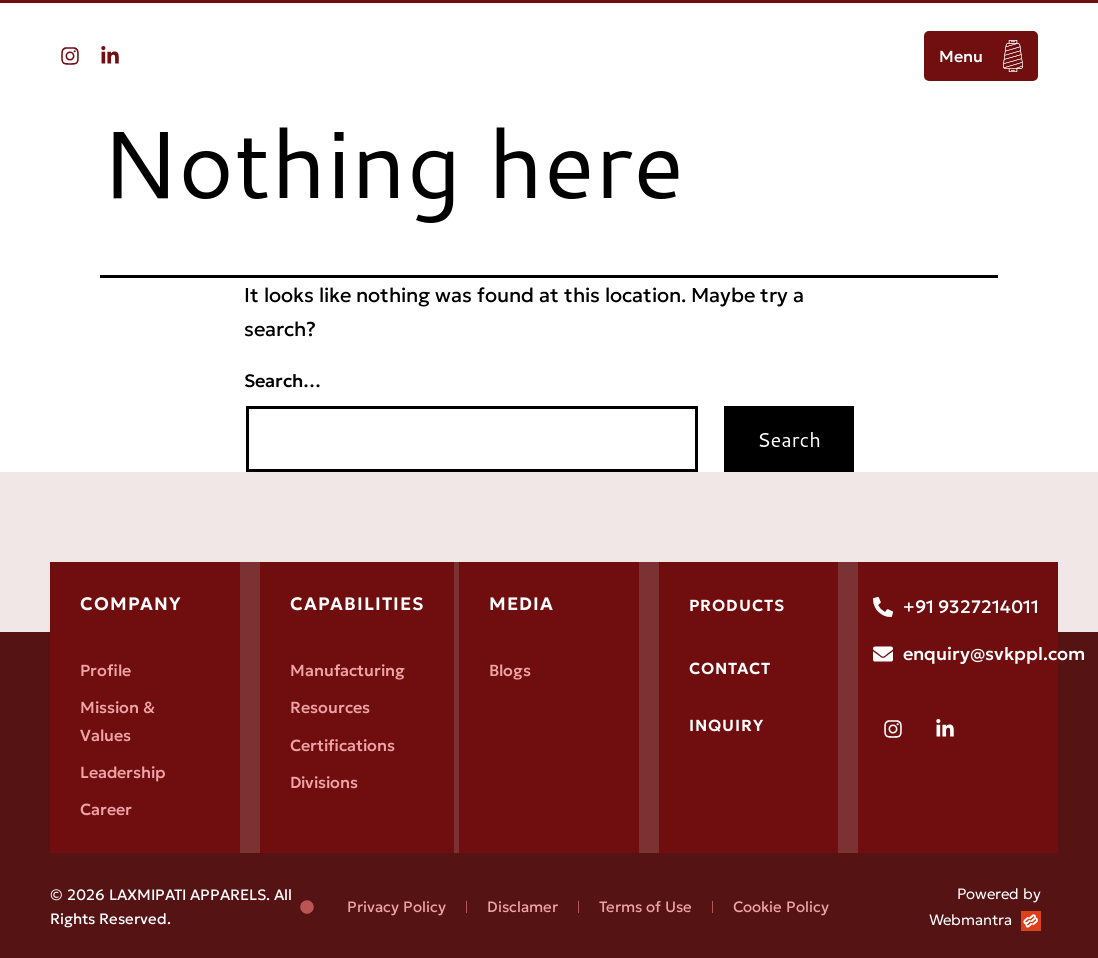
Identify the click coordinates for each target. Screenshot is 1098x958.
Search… (282, 380)
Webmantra (970, 919)
